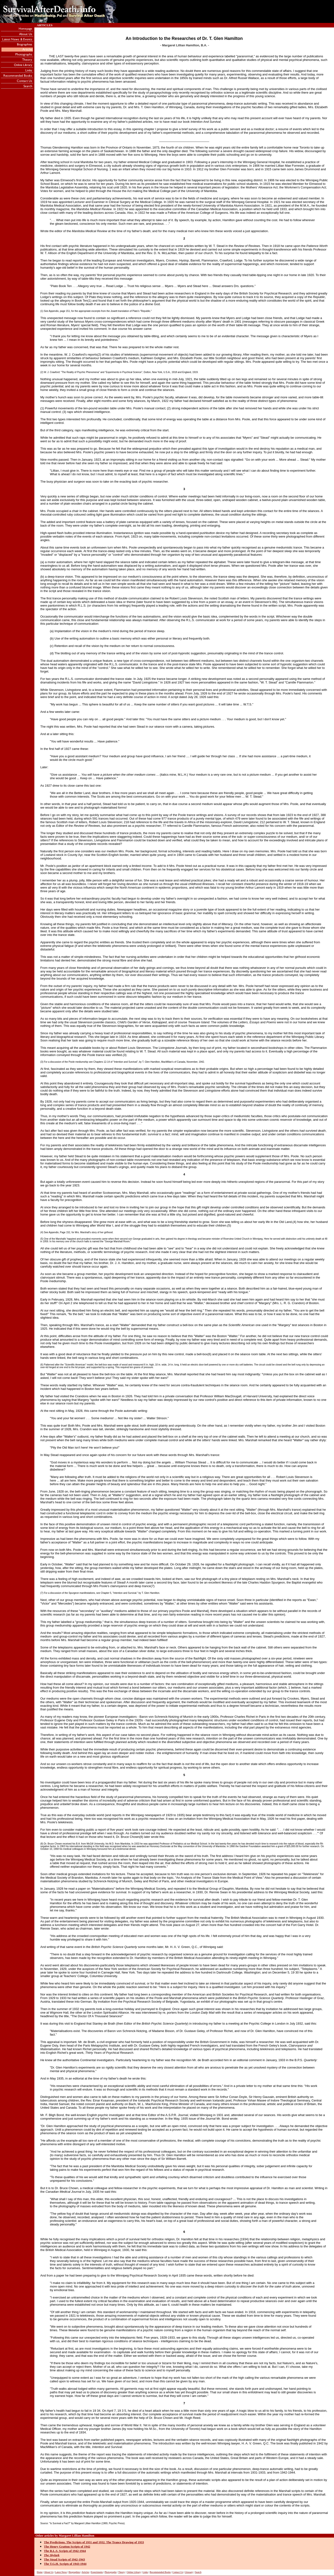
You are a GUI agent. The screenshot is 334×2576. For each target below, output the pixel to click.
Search (198, 2566)
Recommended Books (160, 2566)
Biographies (74, 2566)
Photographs (110, 2566)
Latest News (61, 2566)
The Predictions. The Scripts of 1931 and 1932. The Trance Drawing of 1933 (94, 2537)
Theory (121, 2566)
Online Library (134, 2566)
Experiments (97, 2566)
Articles (85, 2566)
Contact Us (177, 2566)
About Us (48, 2566)
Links (145, 2566)
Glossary (189, 2566)
